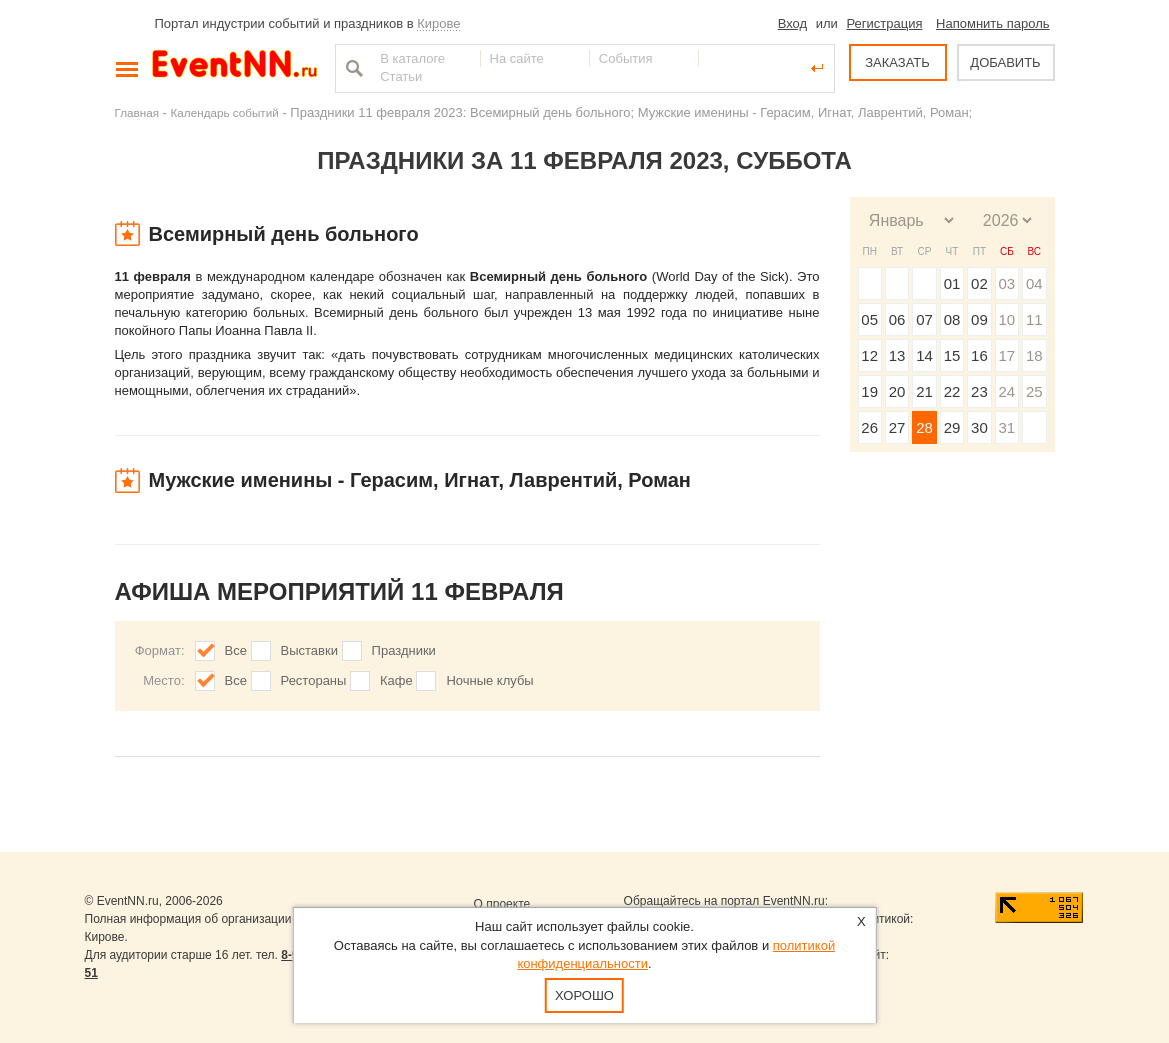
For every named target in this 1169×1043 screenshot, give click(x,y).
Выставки (309, 650)
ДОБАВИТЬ (1005, 62)
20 (897, 391)
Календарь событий (225, 112)
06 (897, 319)
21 (924, 391)
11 (1034, 319)
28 (924, 427)
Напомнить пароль (992, 23)
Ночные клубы (489, 680)
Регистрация (884, 23)
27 (897, 427)
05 (869, 319)
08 (952, 319)
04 (1034, 283)
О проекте (502, 904)
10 (1006, 319)
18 (1034, 355)
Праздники (404, 650)
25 (1034, 391)
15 (952, 355)
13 (897, 355)
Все (236, 650)
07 (924, 319)
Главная (137, 112)
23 (979, 391)
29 (952, 427)
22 (952, 391)
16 (979, 355)
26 (869, 427)
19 (869, 391)
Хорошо (584, 995)
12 (869, 355)
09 (979, 319)
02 (979, 283)
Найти (352, 68)
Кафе (396, 680)
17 (1006, 355)
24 (1006, 391)
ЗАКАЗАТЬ (897, 62)
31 (1006, 427)
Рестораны (314, 680)
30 (979, 427)
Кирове (438, 23)
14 (924, 355)
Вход (792, 23)
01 (952, 283)
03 (1006, 283)
